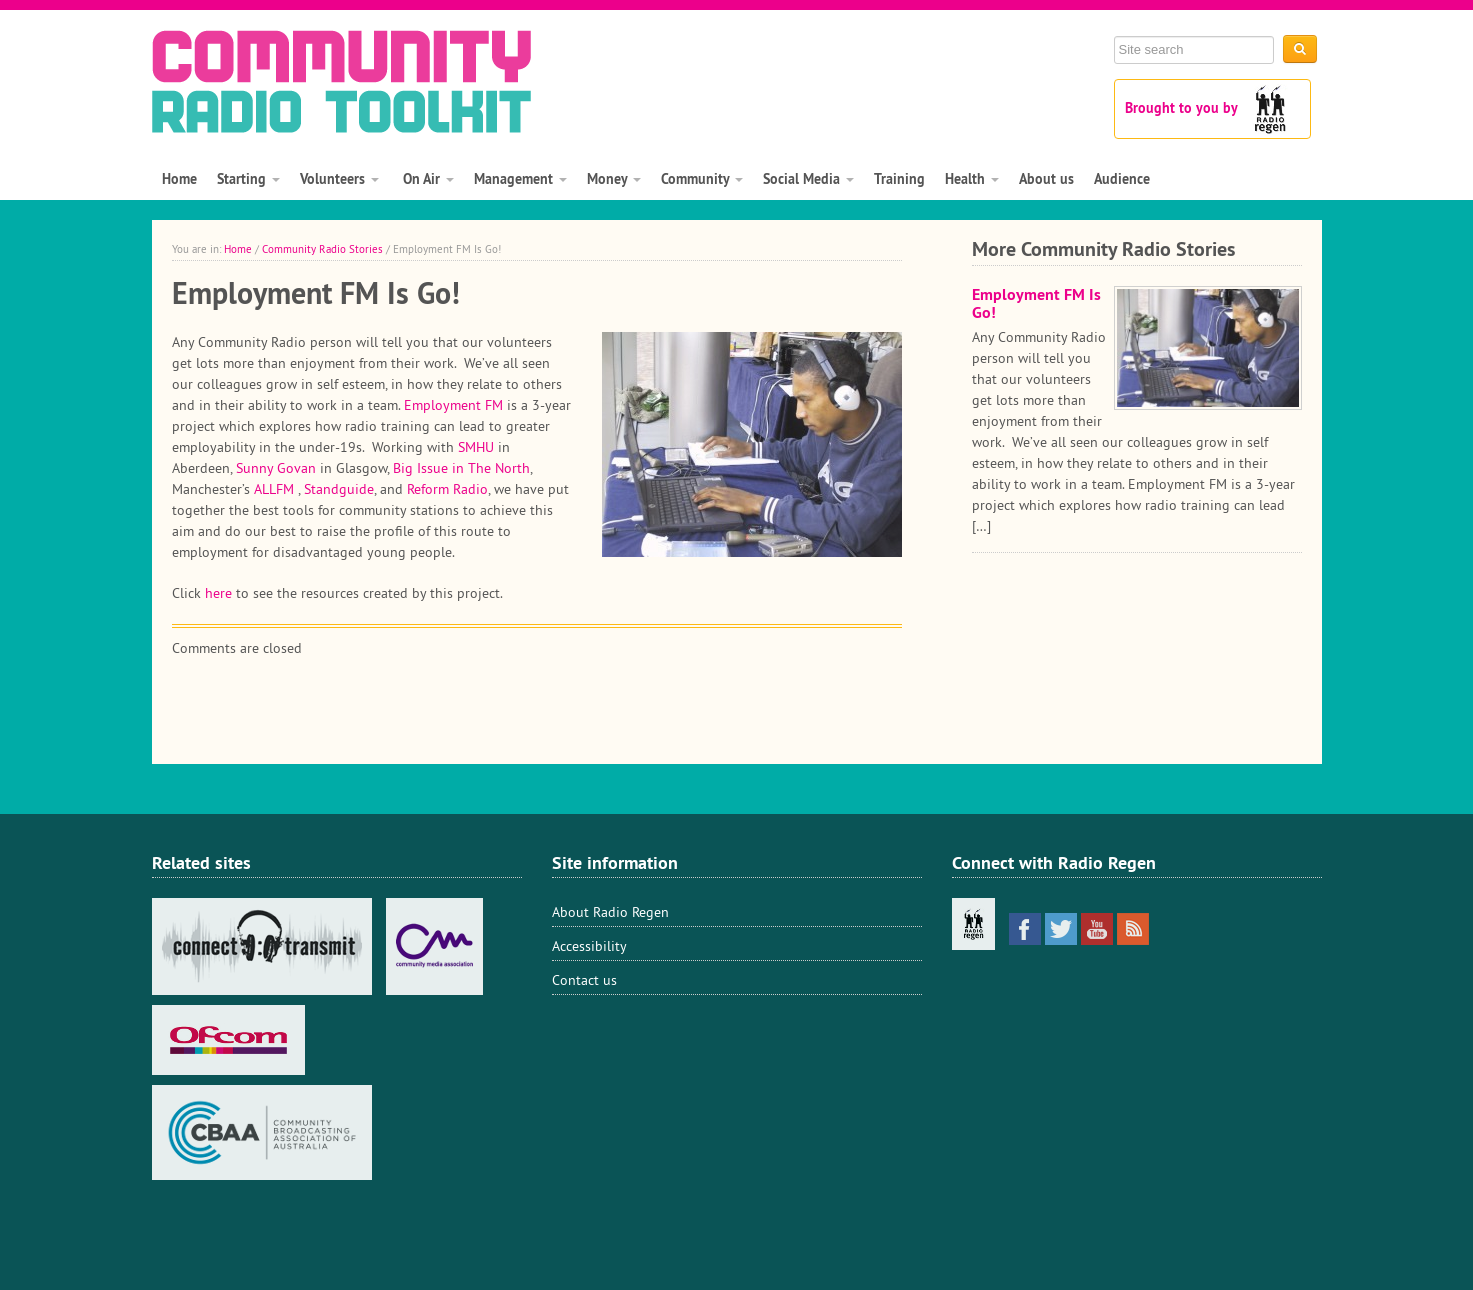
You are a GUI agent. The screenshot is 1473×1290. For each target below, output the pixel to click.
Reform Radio (447, 489)
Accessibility (589, 946)
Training (899, 179)
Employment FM (453, 405)
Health (972, 179)
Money (614, 179)
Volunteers (339, 179)
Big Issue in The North (461, 468)
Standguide (339, 489)
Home (179, 179)
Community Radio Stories (322, 249)
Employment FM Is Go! (1036, 303)
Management (520, 179)
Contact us (584, 980)
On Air (426, 179)
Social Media (808, 179)
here (218, 593)
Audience (1122, 179)
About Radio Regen (610, 912)
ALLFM (274, 489)
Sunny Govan (276, 468)
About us (1046, 179)
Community (702, 179)
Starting (248, 179)
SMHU (476, 447)
